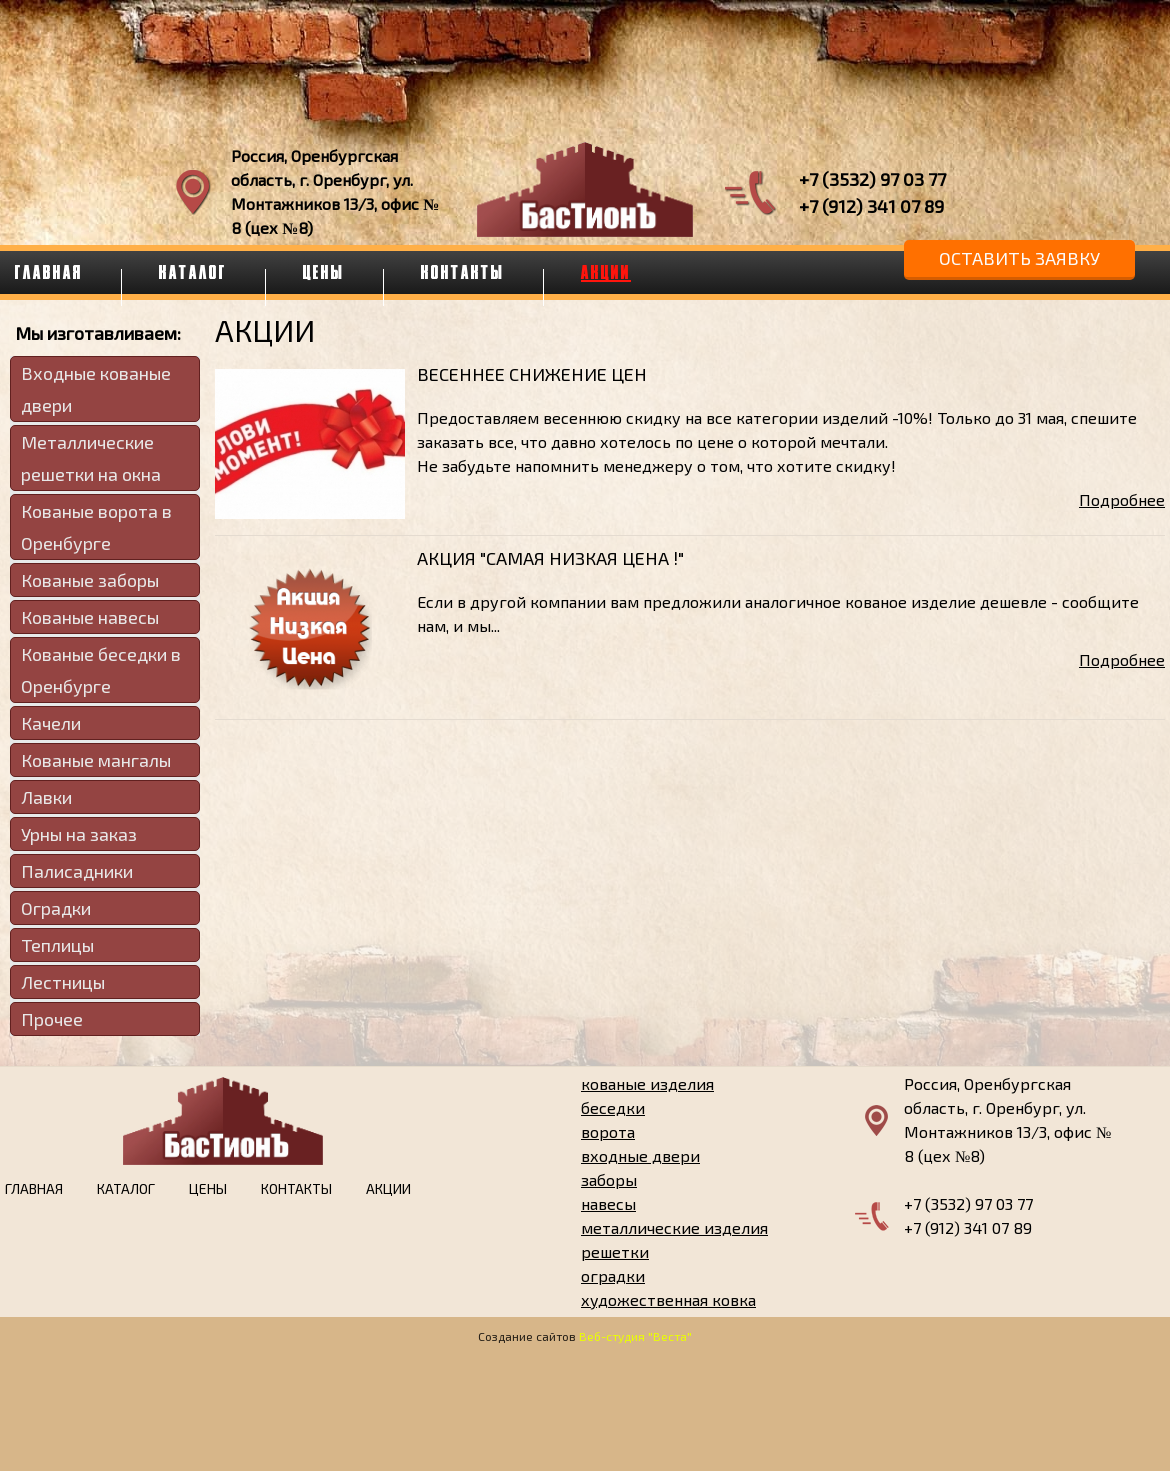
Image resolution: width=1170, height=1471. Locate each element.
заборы (609, 1179)
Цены (324, 272)
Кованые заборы (90, 580)
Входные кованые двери (96, 389)
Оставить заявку (1019, 258)
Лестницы (63, 982)
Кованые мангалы (96, 760)
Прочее (52, 1019)
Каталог (193, 272)
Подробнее (1122, 499)
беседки (613, 1107)
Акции (606, 272)
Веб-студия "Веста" (635, 1336)
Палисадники (77, 871)
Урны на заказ (79, 834)
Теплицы (57, 945)
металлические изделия (674, 1227)
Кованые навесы (90, 617)
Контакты (463, 272)
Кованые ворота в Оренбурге (96, 527)
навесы (608, 1203)
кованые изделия (647, 1083)
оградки (613, 1275)
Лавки (46, 797)
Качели (51, 723)
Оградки (56, 908)
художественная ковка (668, 1299)
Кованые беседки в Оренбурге (101, 670)
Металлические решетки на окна (91, 458)
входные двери (640, 1155)
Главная (34, 1188)
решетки (615, 1251)
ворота (608, 1131)
